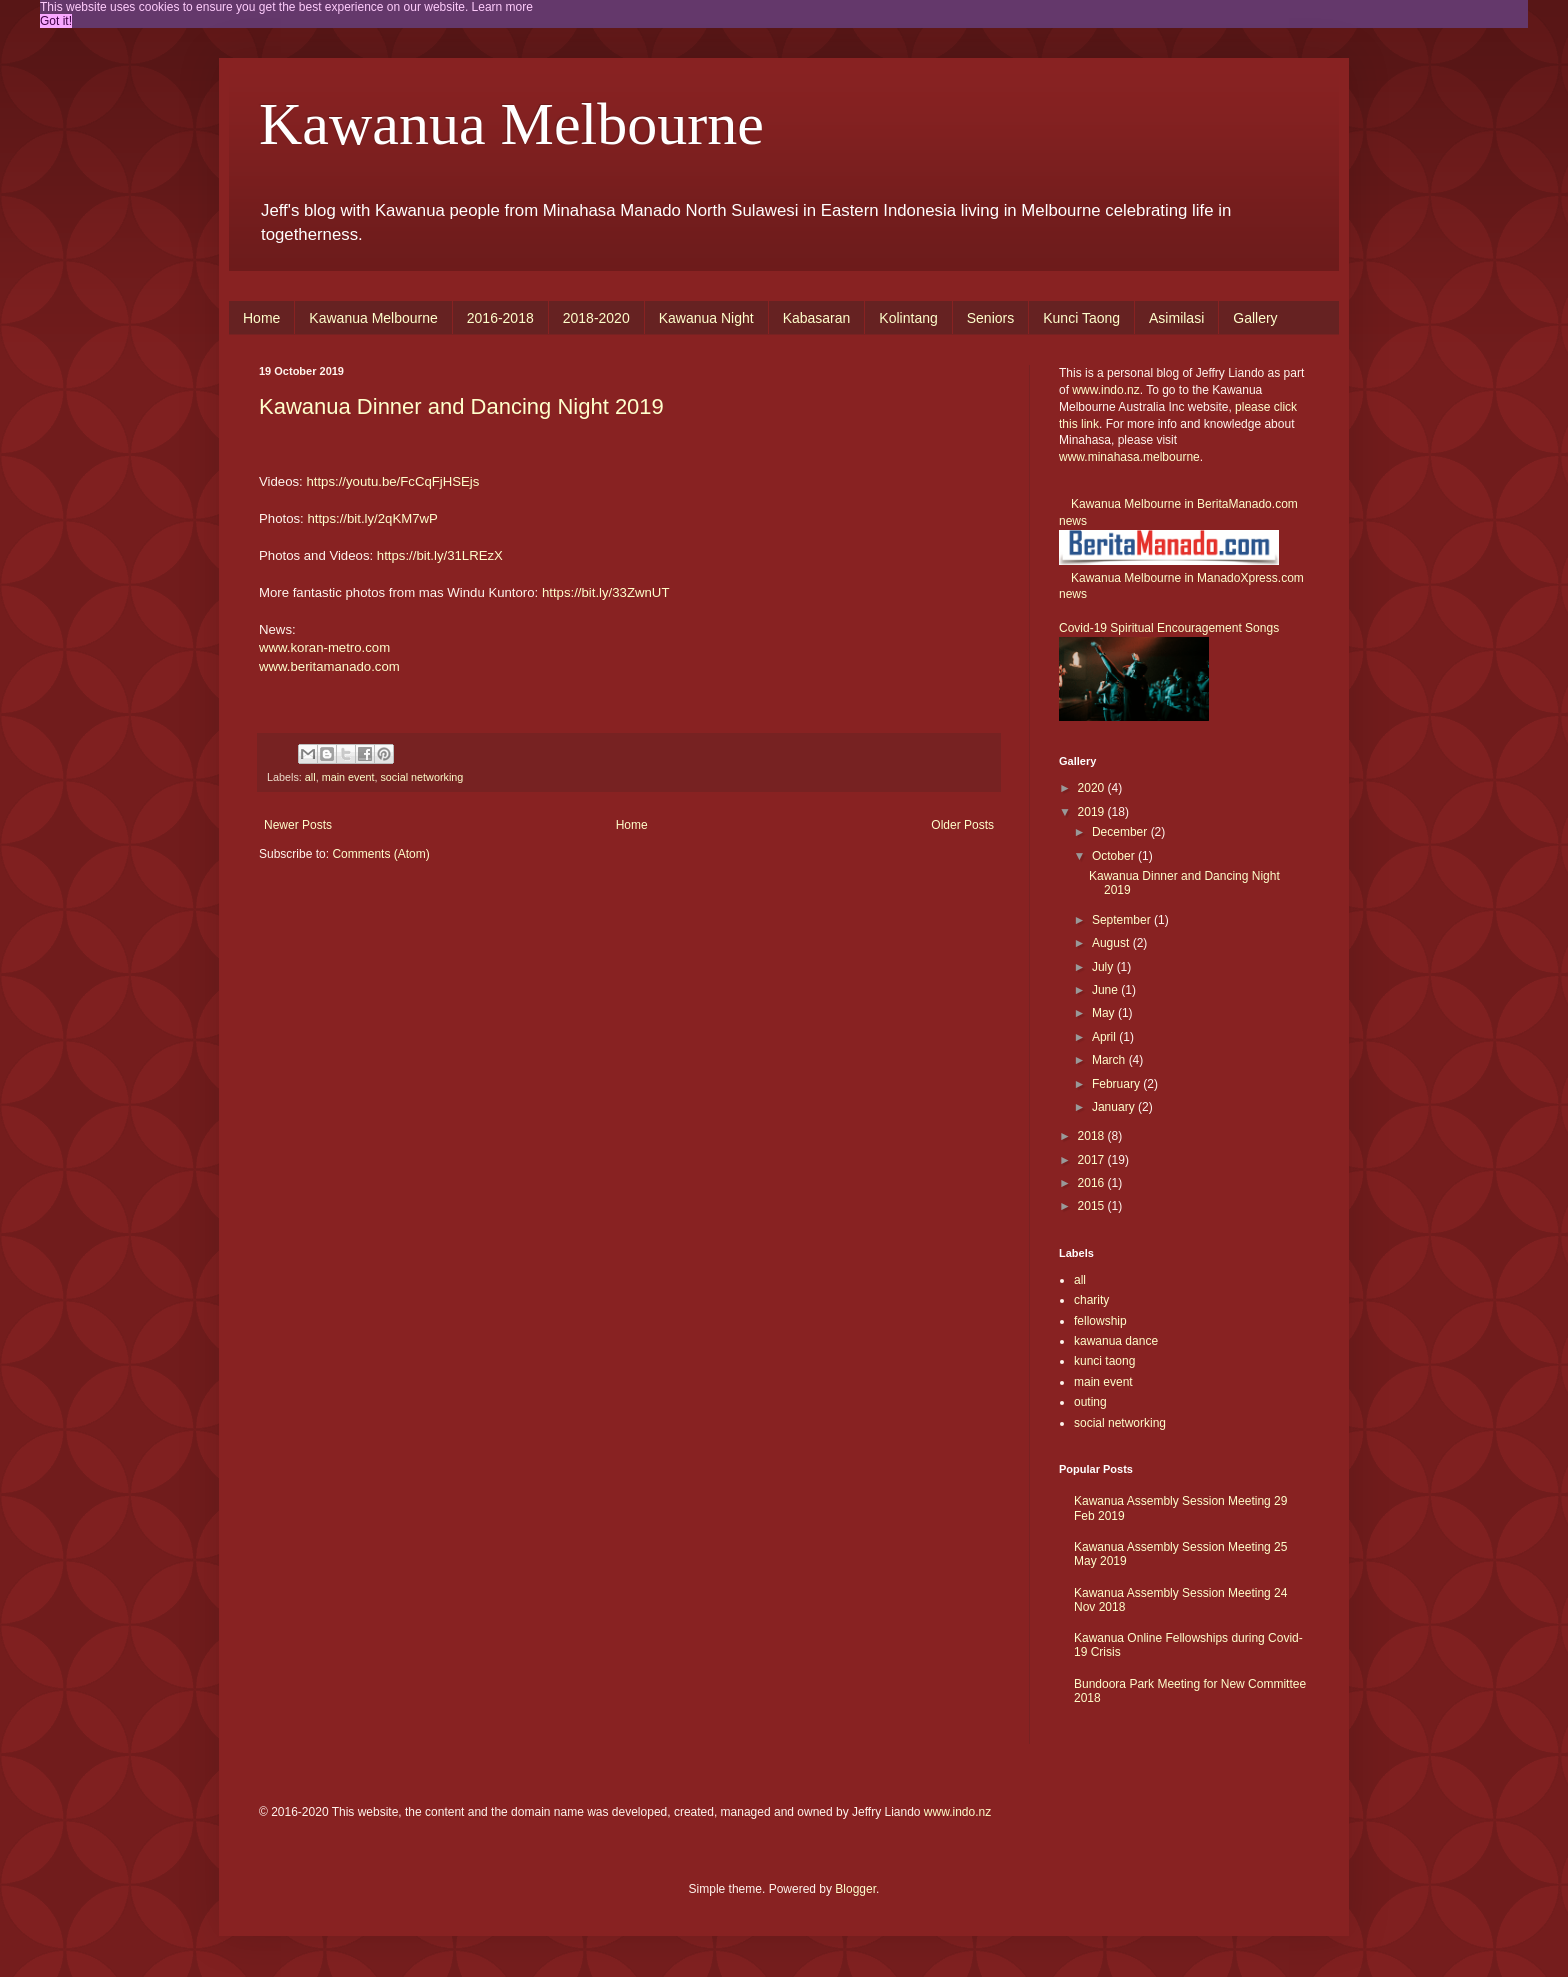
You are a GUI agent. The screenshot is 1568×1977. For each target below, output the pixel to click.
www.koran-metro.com (324, 647)
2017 (1093, 1160)
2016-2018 (500, 318)
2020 (1093, 788)
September (1123, 920)
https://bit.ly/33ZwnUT (606, 592)
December (1121, 832)
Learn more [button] (502, 7)
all (310, 777)
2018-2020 (596, 318)
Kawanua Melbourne (511, 124)
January (1115, 1107)
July (1104, 967)
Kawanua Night (706, 318)
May (1105, 1013)
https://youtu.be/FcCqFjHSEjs (392, 481)
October (1115, 856)
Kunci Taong (1081, 318)
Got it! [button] (56, 21)
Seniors (990, 318)
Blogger (855, 1889)
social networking (421, 777)
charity (1091, 1300)
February (1117, 1084)
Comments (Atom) (380, 854)
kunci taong (1104, 1361)
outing (1090, 1402)
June (1106, 990)
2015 (1093, 1206)
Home (261, 318)
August (1112, 943)
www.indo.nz (1105, 390)
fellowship (1100, 1321)
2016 (1093, 1183)
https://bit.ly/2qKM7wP (372, 518)
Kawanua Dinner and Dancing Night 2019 (461, 406)
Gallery (1255, 318)
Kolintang (908, 318)
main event (348, 777)
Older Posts (962, 825)
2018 (1093, 1136)
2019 (1093, 812)
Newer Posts (298, 825)
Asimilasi (1176, 318)
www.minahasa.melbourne (1129, 457)
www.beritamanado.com (329, 666)
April (1105, 1037)
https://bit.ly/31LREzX (440, 555)
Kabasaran (817, 318)
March (1110, 1060)
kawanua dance (1116, 1341)
